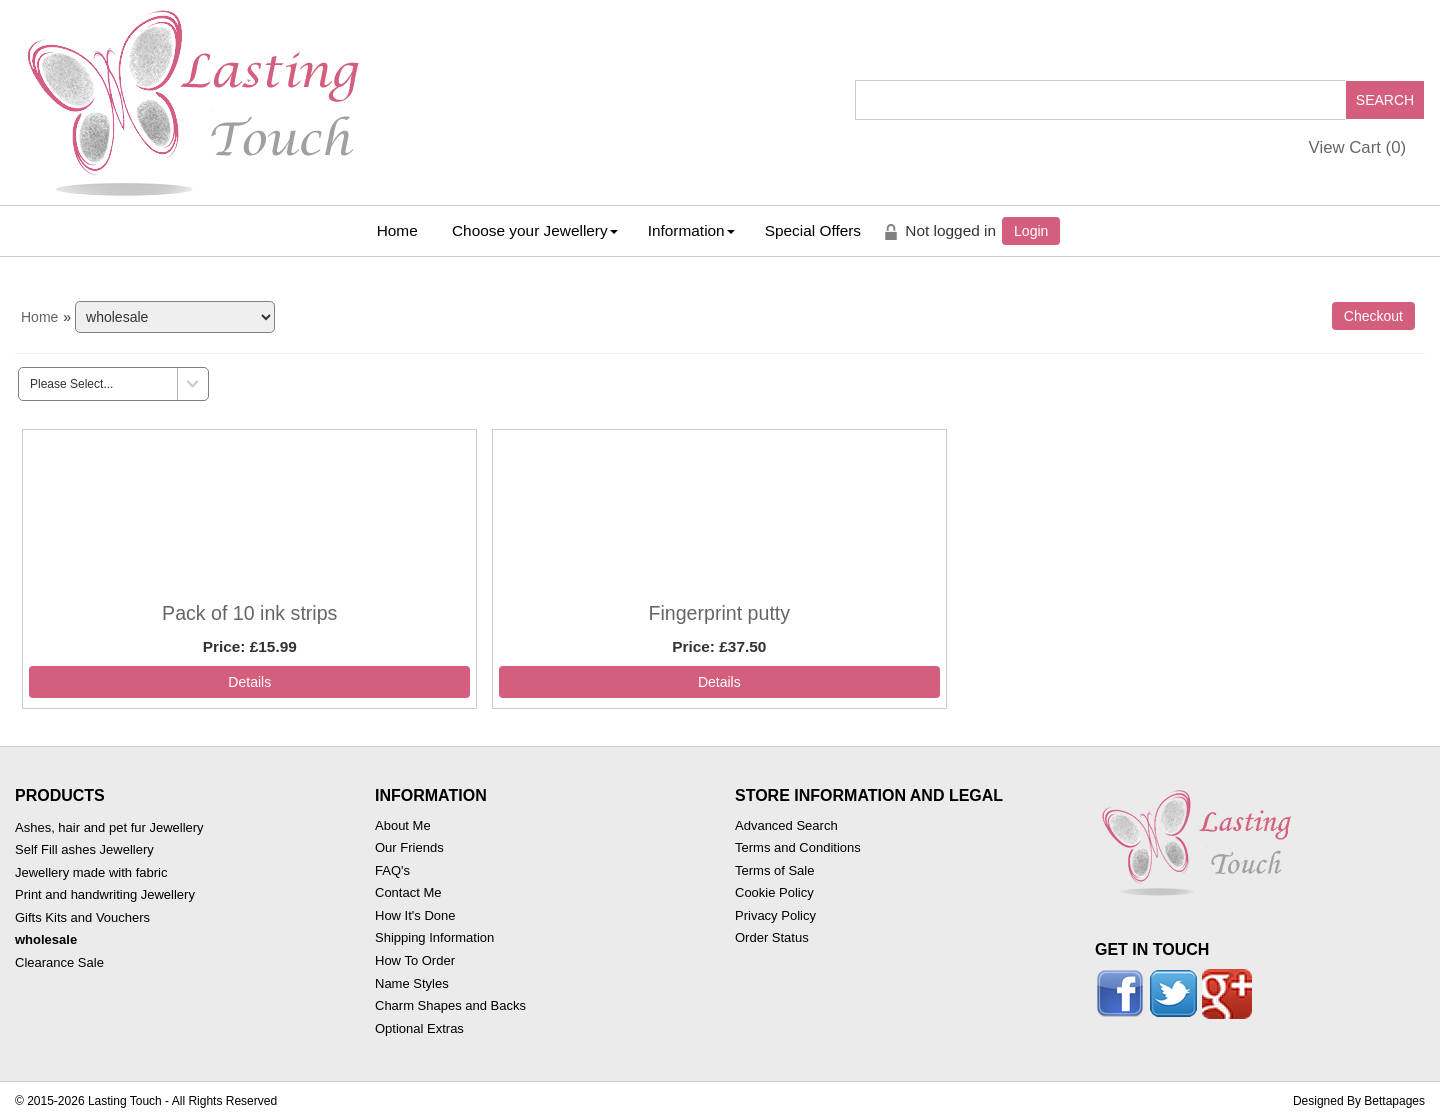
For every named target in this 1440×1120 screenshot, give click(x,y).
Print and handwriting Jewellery (105, 894)
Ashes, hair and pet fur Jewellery (109, 827)
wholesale (46, 939)
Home (397, 230)
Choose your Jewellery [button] (535, 230)
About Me (403, 825)
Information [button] (691, 230)
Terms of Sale (774, 870)
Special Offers (813, 230)
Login (1031, 231)
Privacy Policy (775, 915)
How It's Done (415, 915)
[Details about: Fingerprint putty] (719, 682)
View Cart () (1358, 147)
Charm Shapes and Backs (450, 1005)
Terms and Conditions (798, 847)
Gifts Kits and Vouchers (82, 917)
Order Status (772, 937)
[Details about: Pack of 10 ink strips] (249, 682)
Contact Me (408, 892)
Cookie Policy (774, 892)
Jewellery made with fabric (91, 872)
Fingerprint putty (719, 613)
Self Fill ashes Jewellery (84, 849)
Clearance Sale (59, 962)
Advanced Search (786, 825)
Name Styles (412, 983)
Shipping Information (434, 937)
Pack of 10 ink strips (249, 613)
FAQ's (392, 870)
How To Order (415, 960)
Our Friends (409, 847)
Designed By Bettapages (1359, 1101)
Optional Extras (419, 1028)
